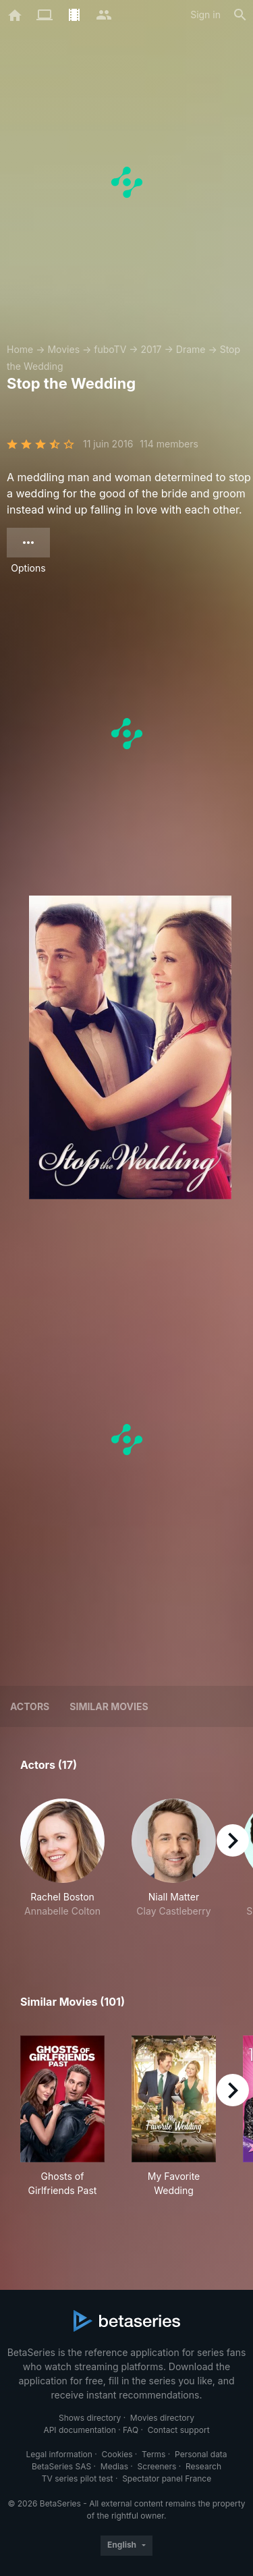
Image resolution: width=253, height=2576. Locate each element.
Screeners (157, 2466)
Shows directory (90, 2418)
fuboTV (110, 349)
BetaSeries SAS (61, 2466)
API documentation (79, 2430)
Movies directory (162, 2418)
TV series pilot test (77, 2478)
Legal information (59, 2454)
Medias (114, 2466)
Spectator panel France (166, 2478)
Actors (29, 1706)
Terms (153, 2454)
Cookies (117, 2454)
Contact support (179, 2430)
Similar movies (108, 1706)
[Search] (240, 15)
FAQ (130, 2430)
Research (203, 2466)
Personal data (201, 2454)
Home (20, 349)
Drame (191, 349)
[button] (62, 1865)
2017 (151, 349)
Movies (63, 349)
